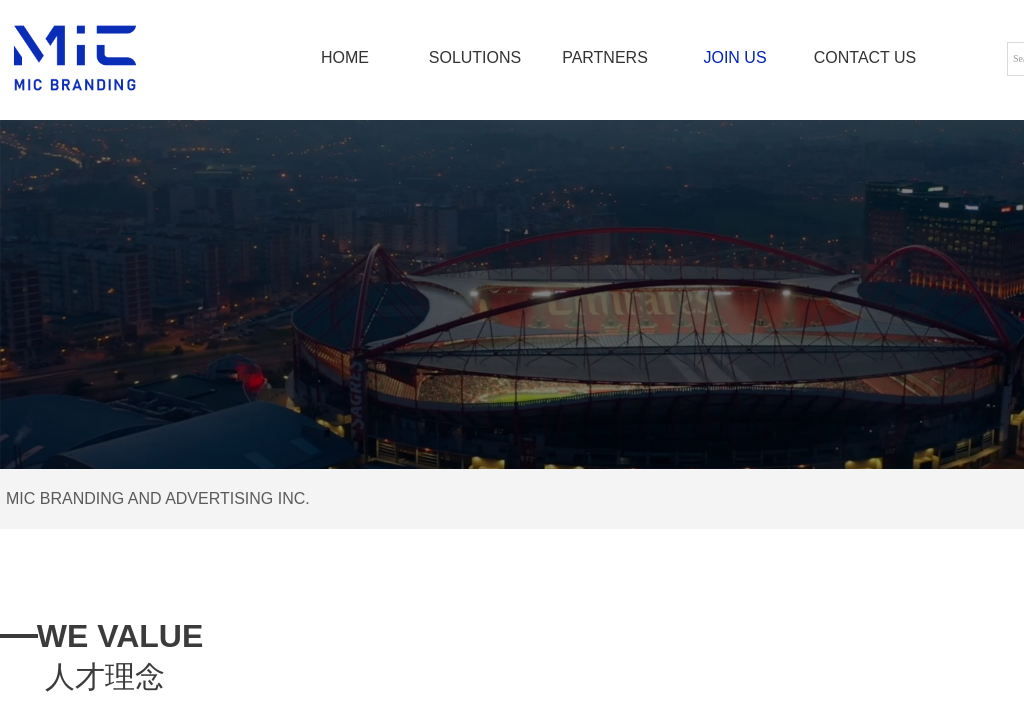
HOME (345, 57)
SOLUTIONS (475, 57)
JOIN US (734, 57)
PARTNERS (605, 57)
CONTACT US (865, 57)
